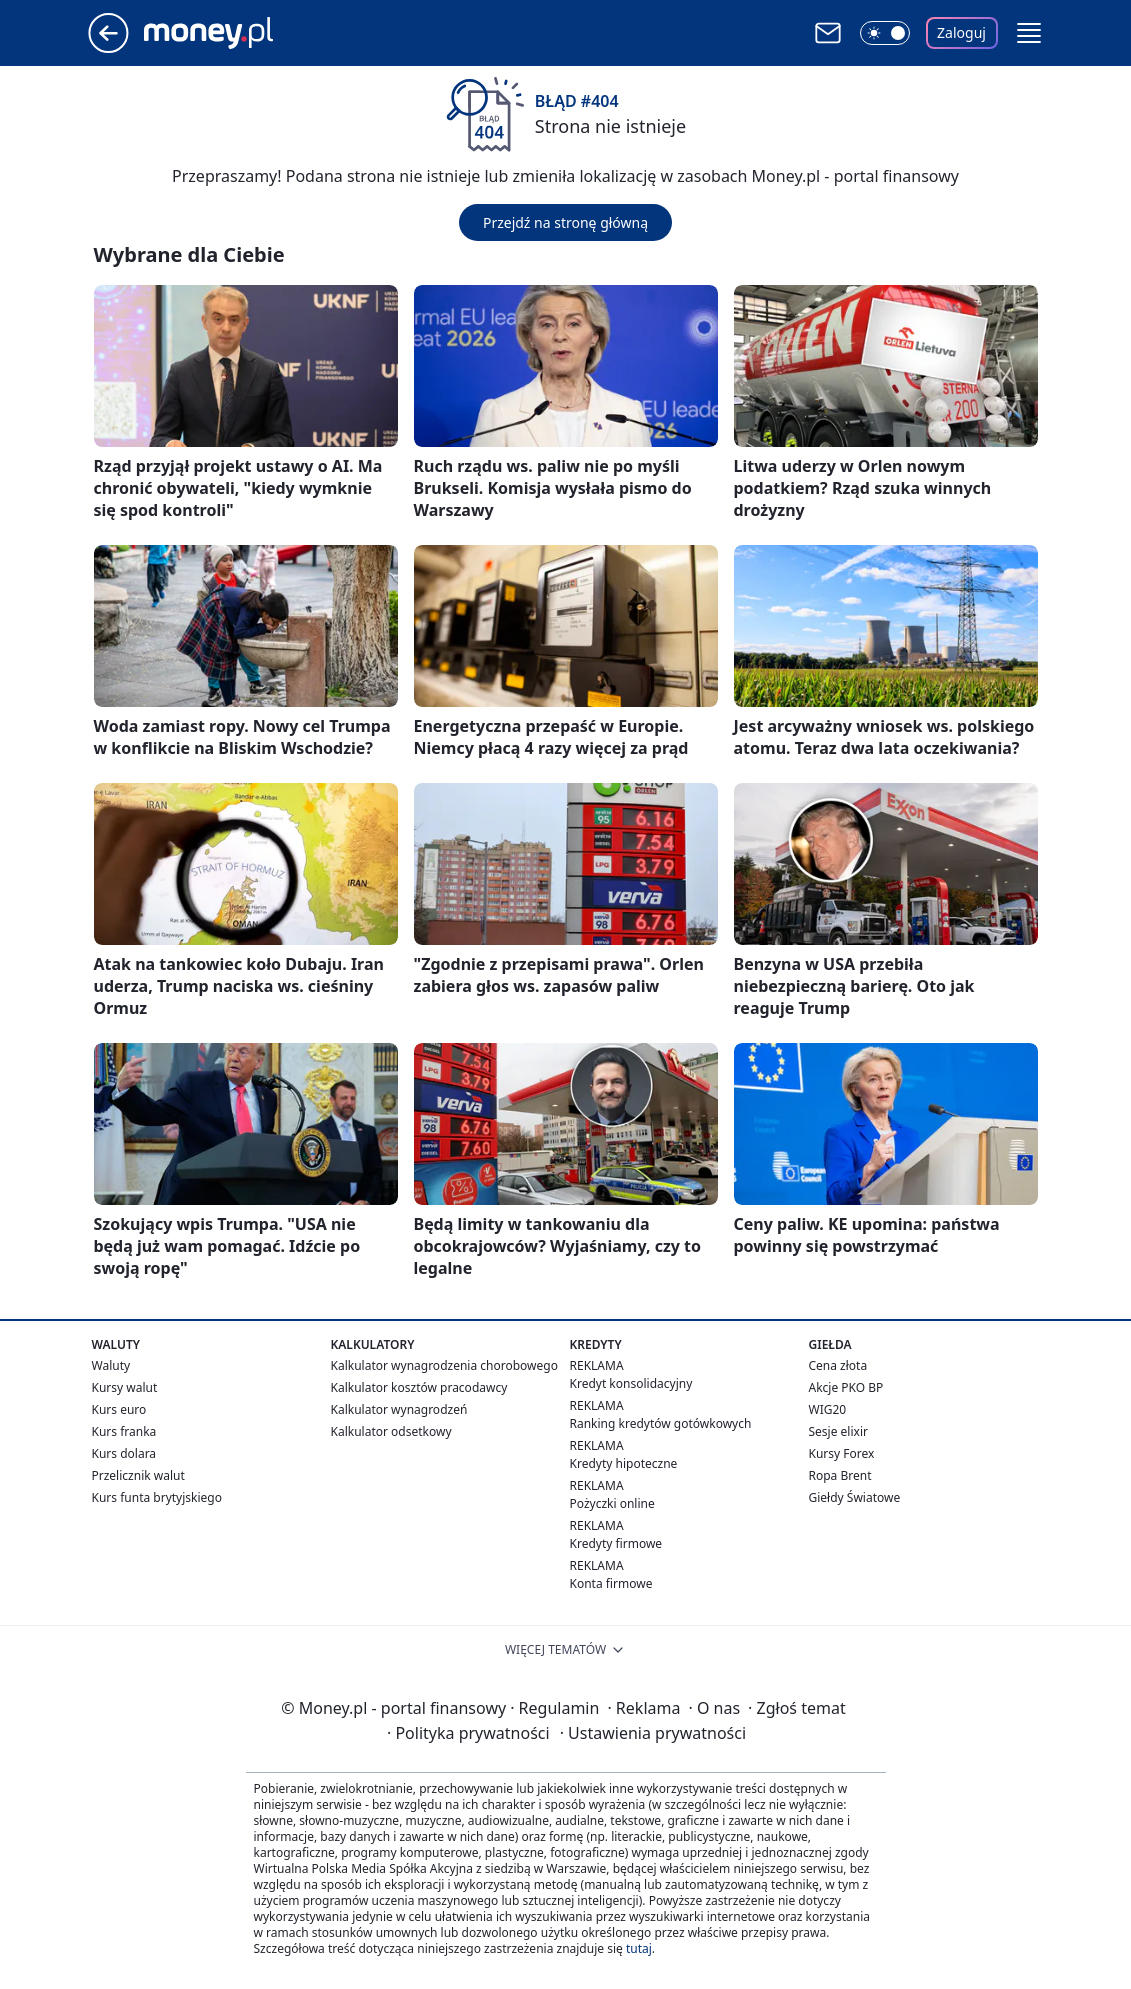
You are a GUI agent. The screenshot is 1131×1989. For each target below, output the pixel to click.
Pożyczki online (612, 1503)
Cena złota (838, 1365)
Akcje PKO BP (846, 1387)
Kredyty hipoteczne (624, 1463)
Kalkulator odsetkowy (391, 1431)
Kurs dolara (124, 1453)
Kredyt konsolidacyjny (631, 1383)
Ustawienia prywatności (653, 1733)
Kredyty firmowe (616, 1543)
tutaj (639, 1948)
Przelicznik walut (138, 1475)
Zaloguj (961, 32)
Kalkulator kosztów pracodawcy (419, 1387)
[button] (1029, 33)
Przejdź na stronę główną (565, 222)
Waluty (111, 1365)
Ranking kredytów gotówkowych (661, 1423)
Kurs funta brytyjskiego (157, 1497)
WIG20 (828, 1409)
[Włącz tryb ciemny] (885, 33)
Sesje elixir (838, 1431)
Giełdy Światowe (855, 1497)
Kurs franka (124, 1431)
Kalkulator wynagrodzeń (399, 1409)
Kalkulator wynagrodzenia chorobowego (444, 1365)
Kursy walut (125, 1387)
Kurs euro (119, 1409)
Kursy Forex (842, 1453)
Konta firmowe (611, 1583)
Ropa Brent (840, 1475)
